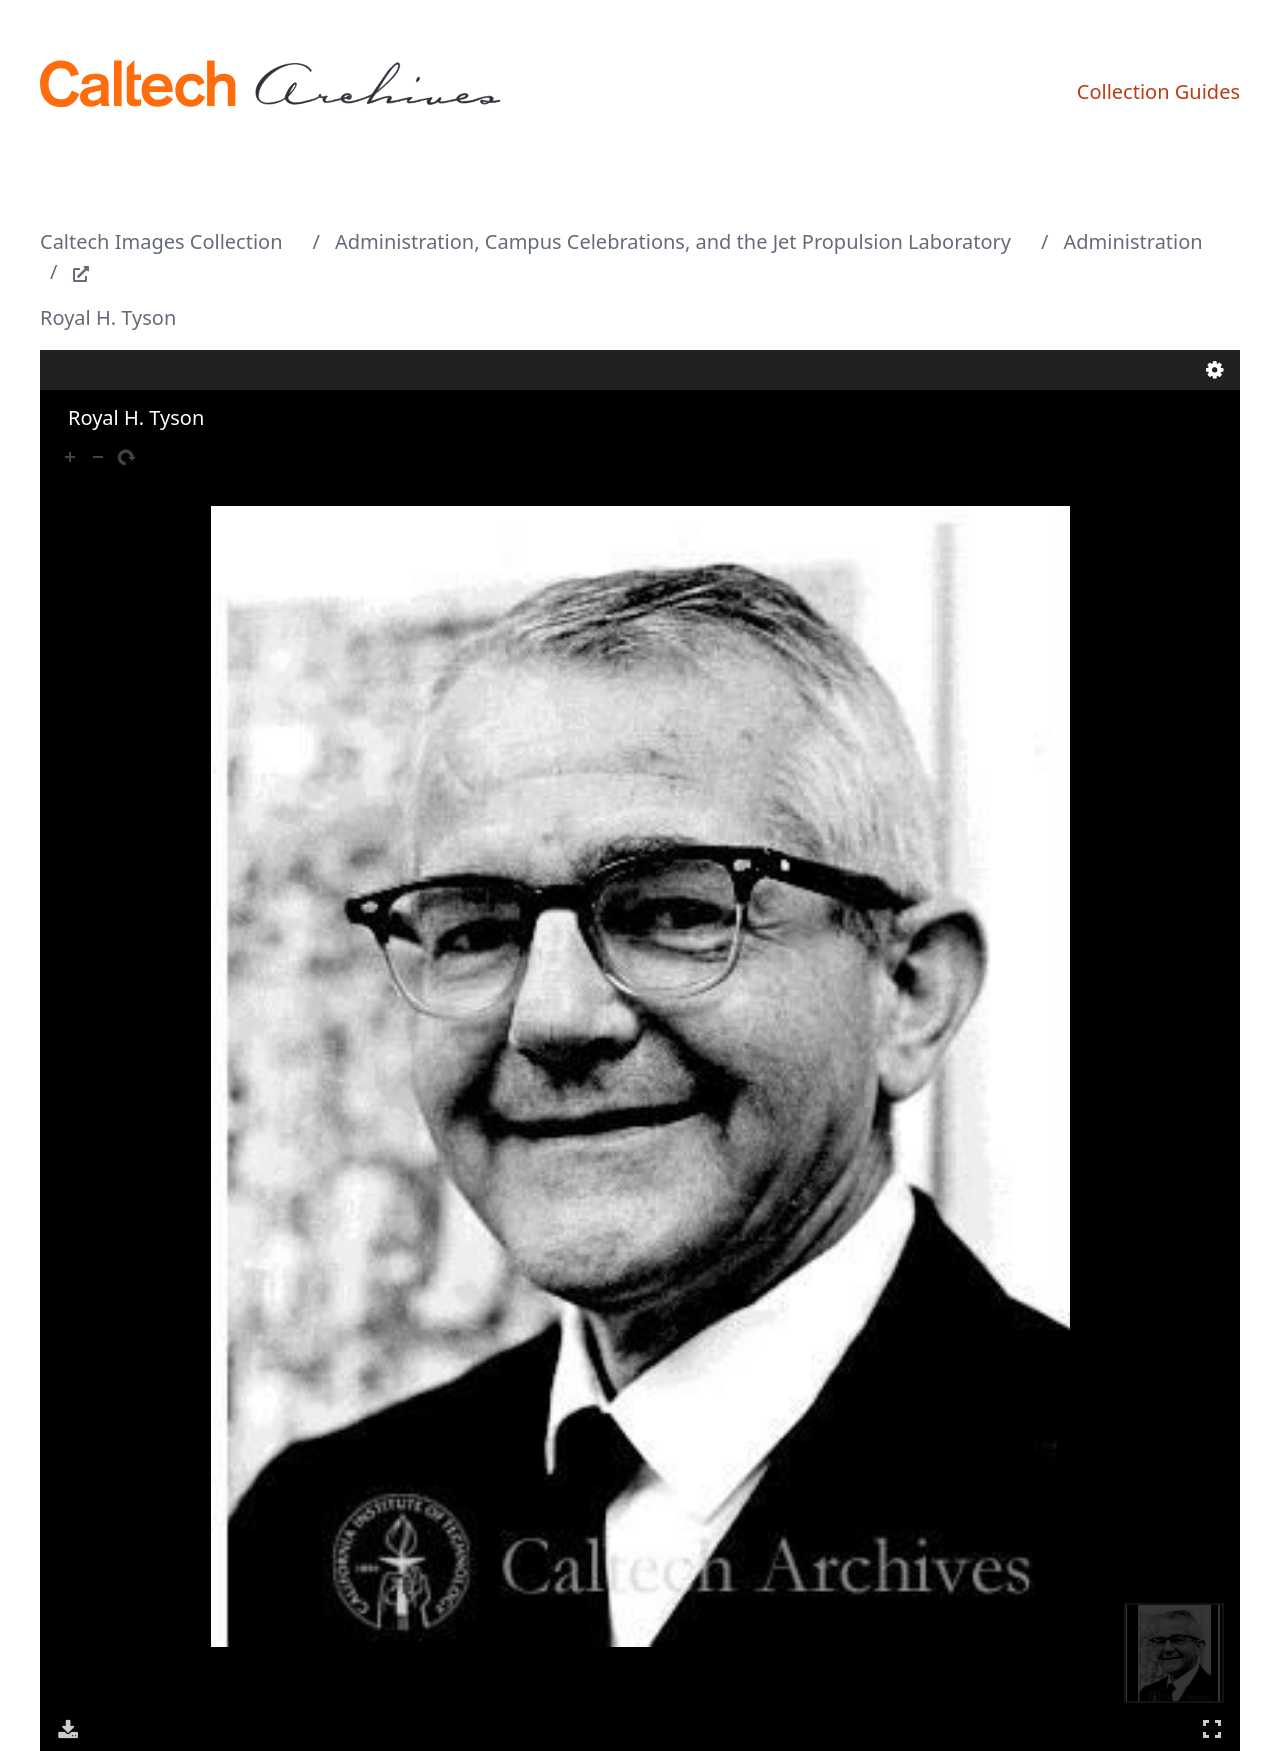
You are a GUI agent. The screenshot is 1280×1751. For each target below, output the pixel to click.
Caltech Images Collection (161, 241)
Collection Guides (1158, 91)
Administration (1133, 241)
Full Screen (1212, 1728)
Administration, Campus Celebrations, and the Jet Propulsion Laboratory (673, 241)
